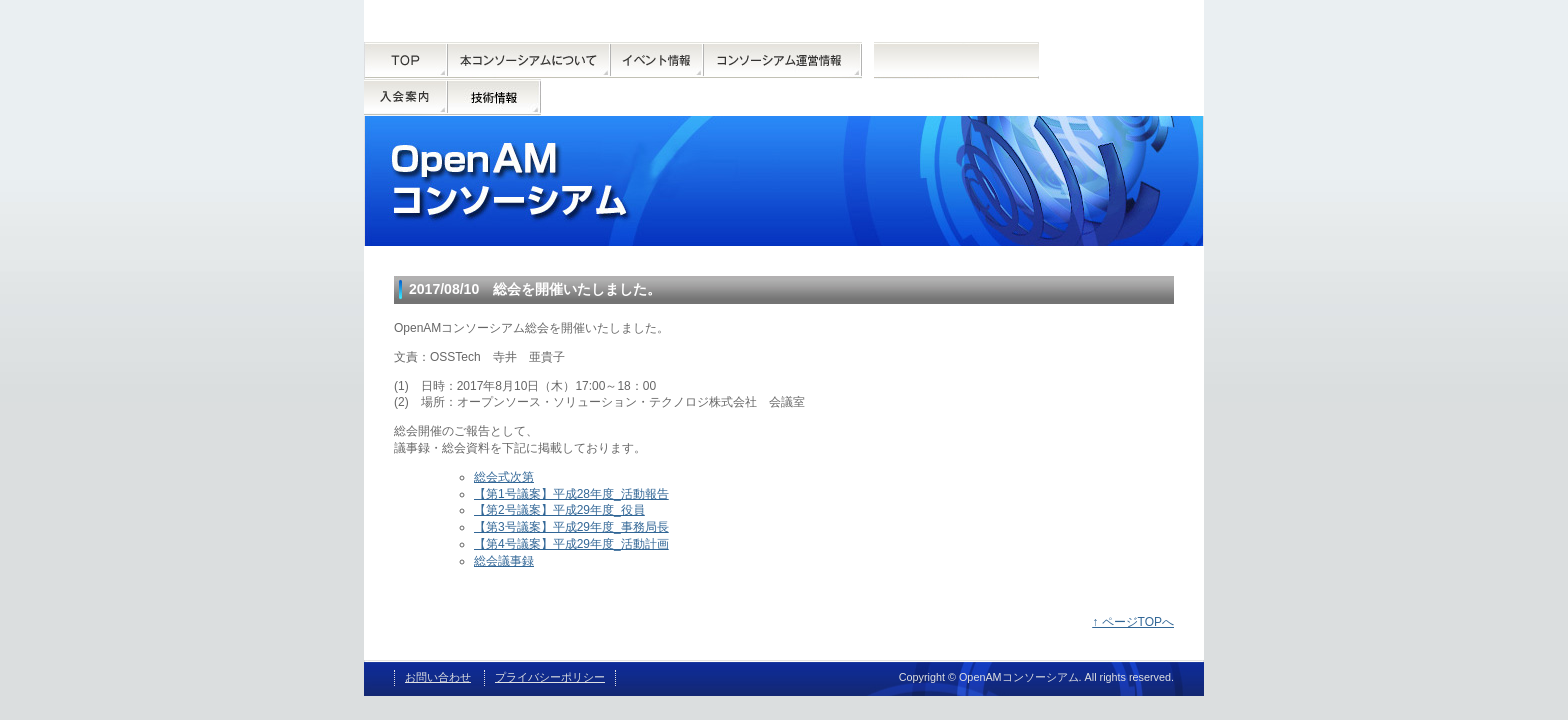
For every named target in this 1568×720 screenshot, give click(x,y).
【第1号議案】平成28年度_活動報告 (571, 494)
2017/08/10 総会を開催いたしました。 (535, 289)
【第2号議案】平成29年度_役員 (559, 510)
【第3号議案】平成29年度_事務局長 (571, 527)
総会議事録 (504, 561)
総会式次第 (504, 477)
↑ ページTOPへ (1133, 622)
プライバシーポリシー (550, 677)
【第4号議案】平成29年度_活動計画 (571, 544)
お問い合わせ (438, 677)
